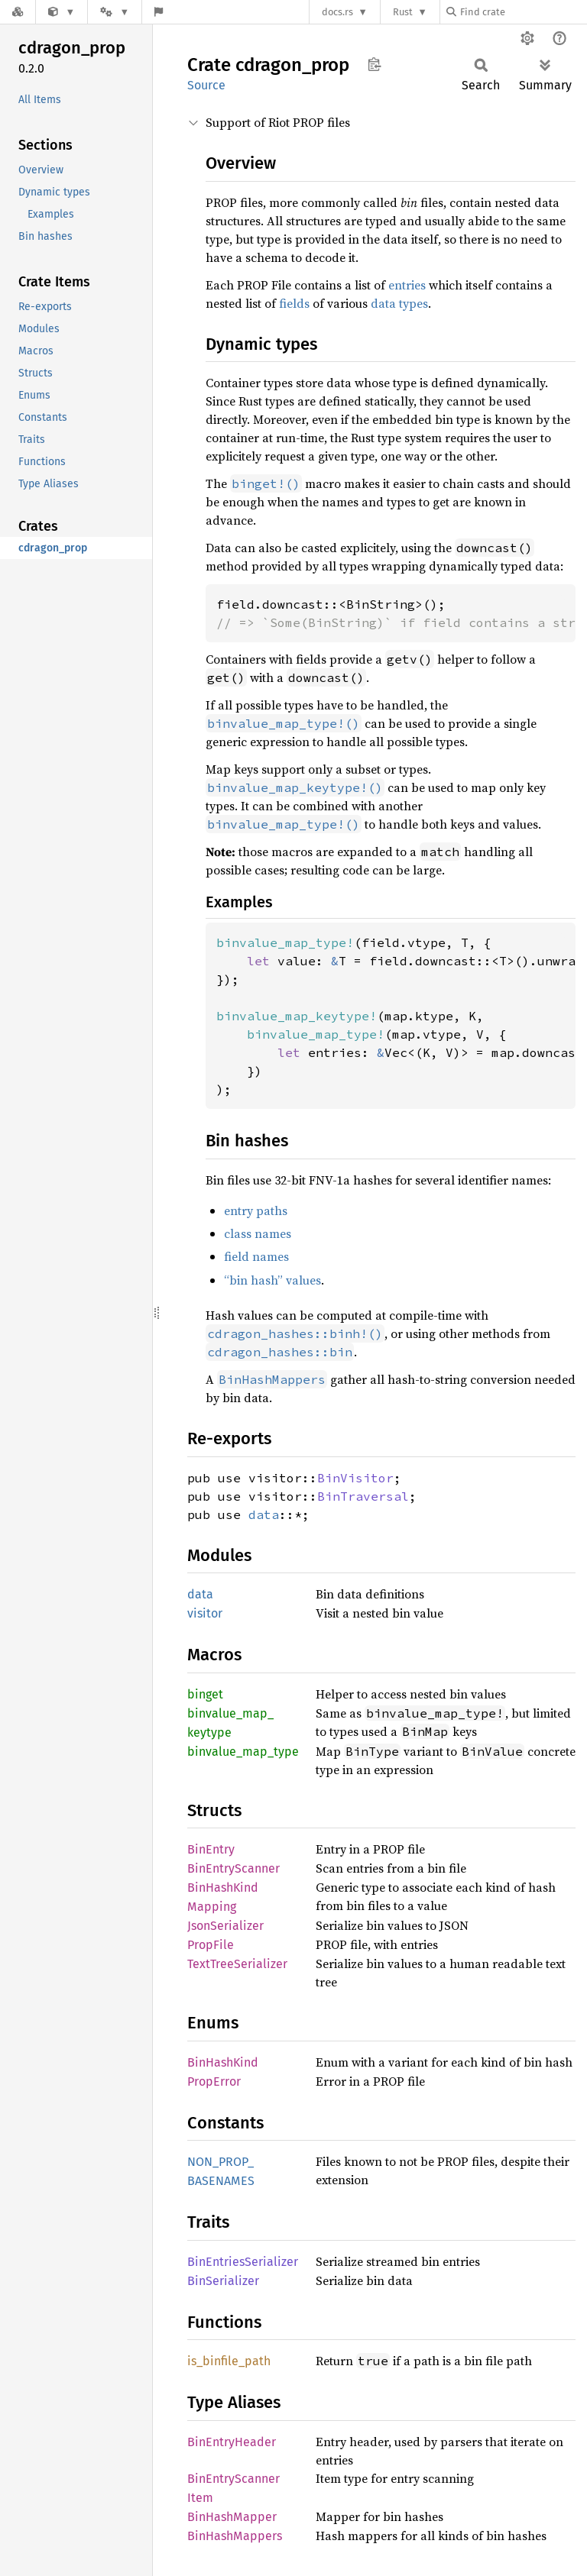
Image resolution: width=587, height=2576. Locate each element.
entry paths (255, 1210)
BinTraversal (363, 1496)
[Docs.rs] (17, 12)
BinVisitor (355, 1477)
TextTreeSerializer (237, 1964)
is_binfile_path (229, 2361)
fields (294, 303)
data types (399, 303)
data (263, 1514)
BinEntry (211, 1849)
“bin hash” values (272, 1280)
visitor (204, 1613)
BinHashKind (222, 2062)
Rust (403, 12)
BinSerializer (223, 2281)
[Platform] (114, 12)
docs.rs (337, 12)
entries (407, 284)
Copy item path (374, 64)
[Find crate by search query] (523, 12)
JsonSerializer (225, 1925)
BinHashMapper (232, 2517)
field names (256, 1256)
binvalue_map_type (243, 1751)
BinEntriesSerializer (242, 2261)
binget (205, 1694)
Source (206, 85)
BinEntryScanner (233, 1868)
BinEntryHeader (231, 2442)
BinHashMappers (234, 2536)
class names (257, 1233)
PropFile (210, 1945)
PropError (214, 2081)
